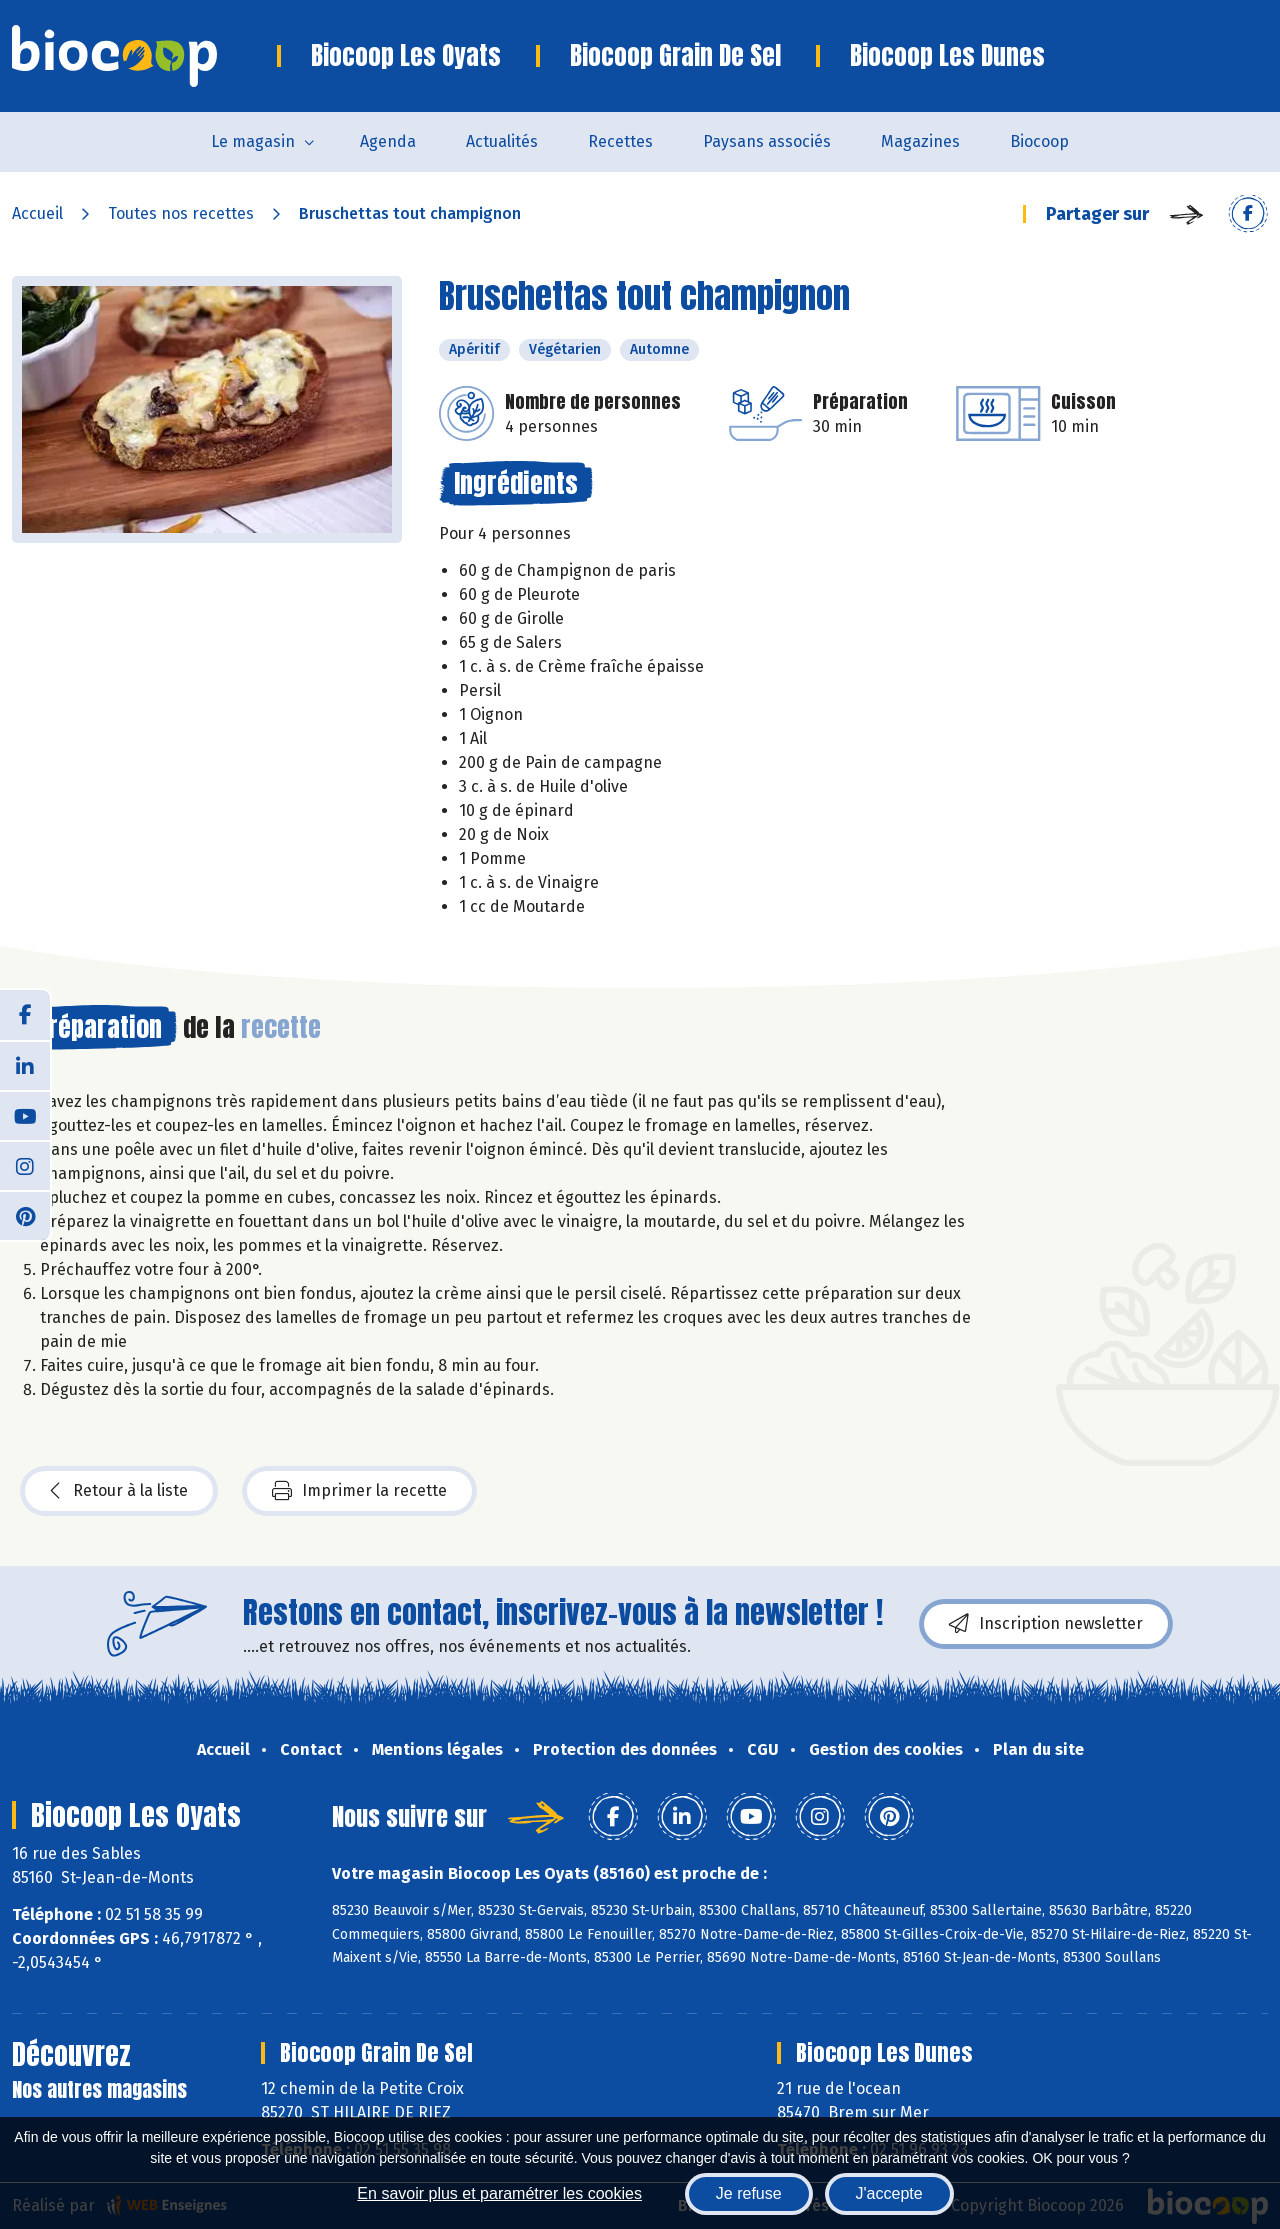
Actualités (502, 141)
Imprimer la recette (359, 1491)
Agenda (388, 141)
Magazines (920, 141)
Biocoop (1039, 141)
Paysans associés (767, 141)
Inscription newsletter (1046, 1624)
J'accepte (889, 2193)
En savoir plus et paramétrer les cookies (499, 2193)
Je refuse (749, 2193)
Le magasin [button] (253, 141)
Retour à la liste (119, 1491)
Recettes (620, 141)
